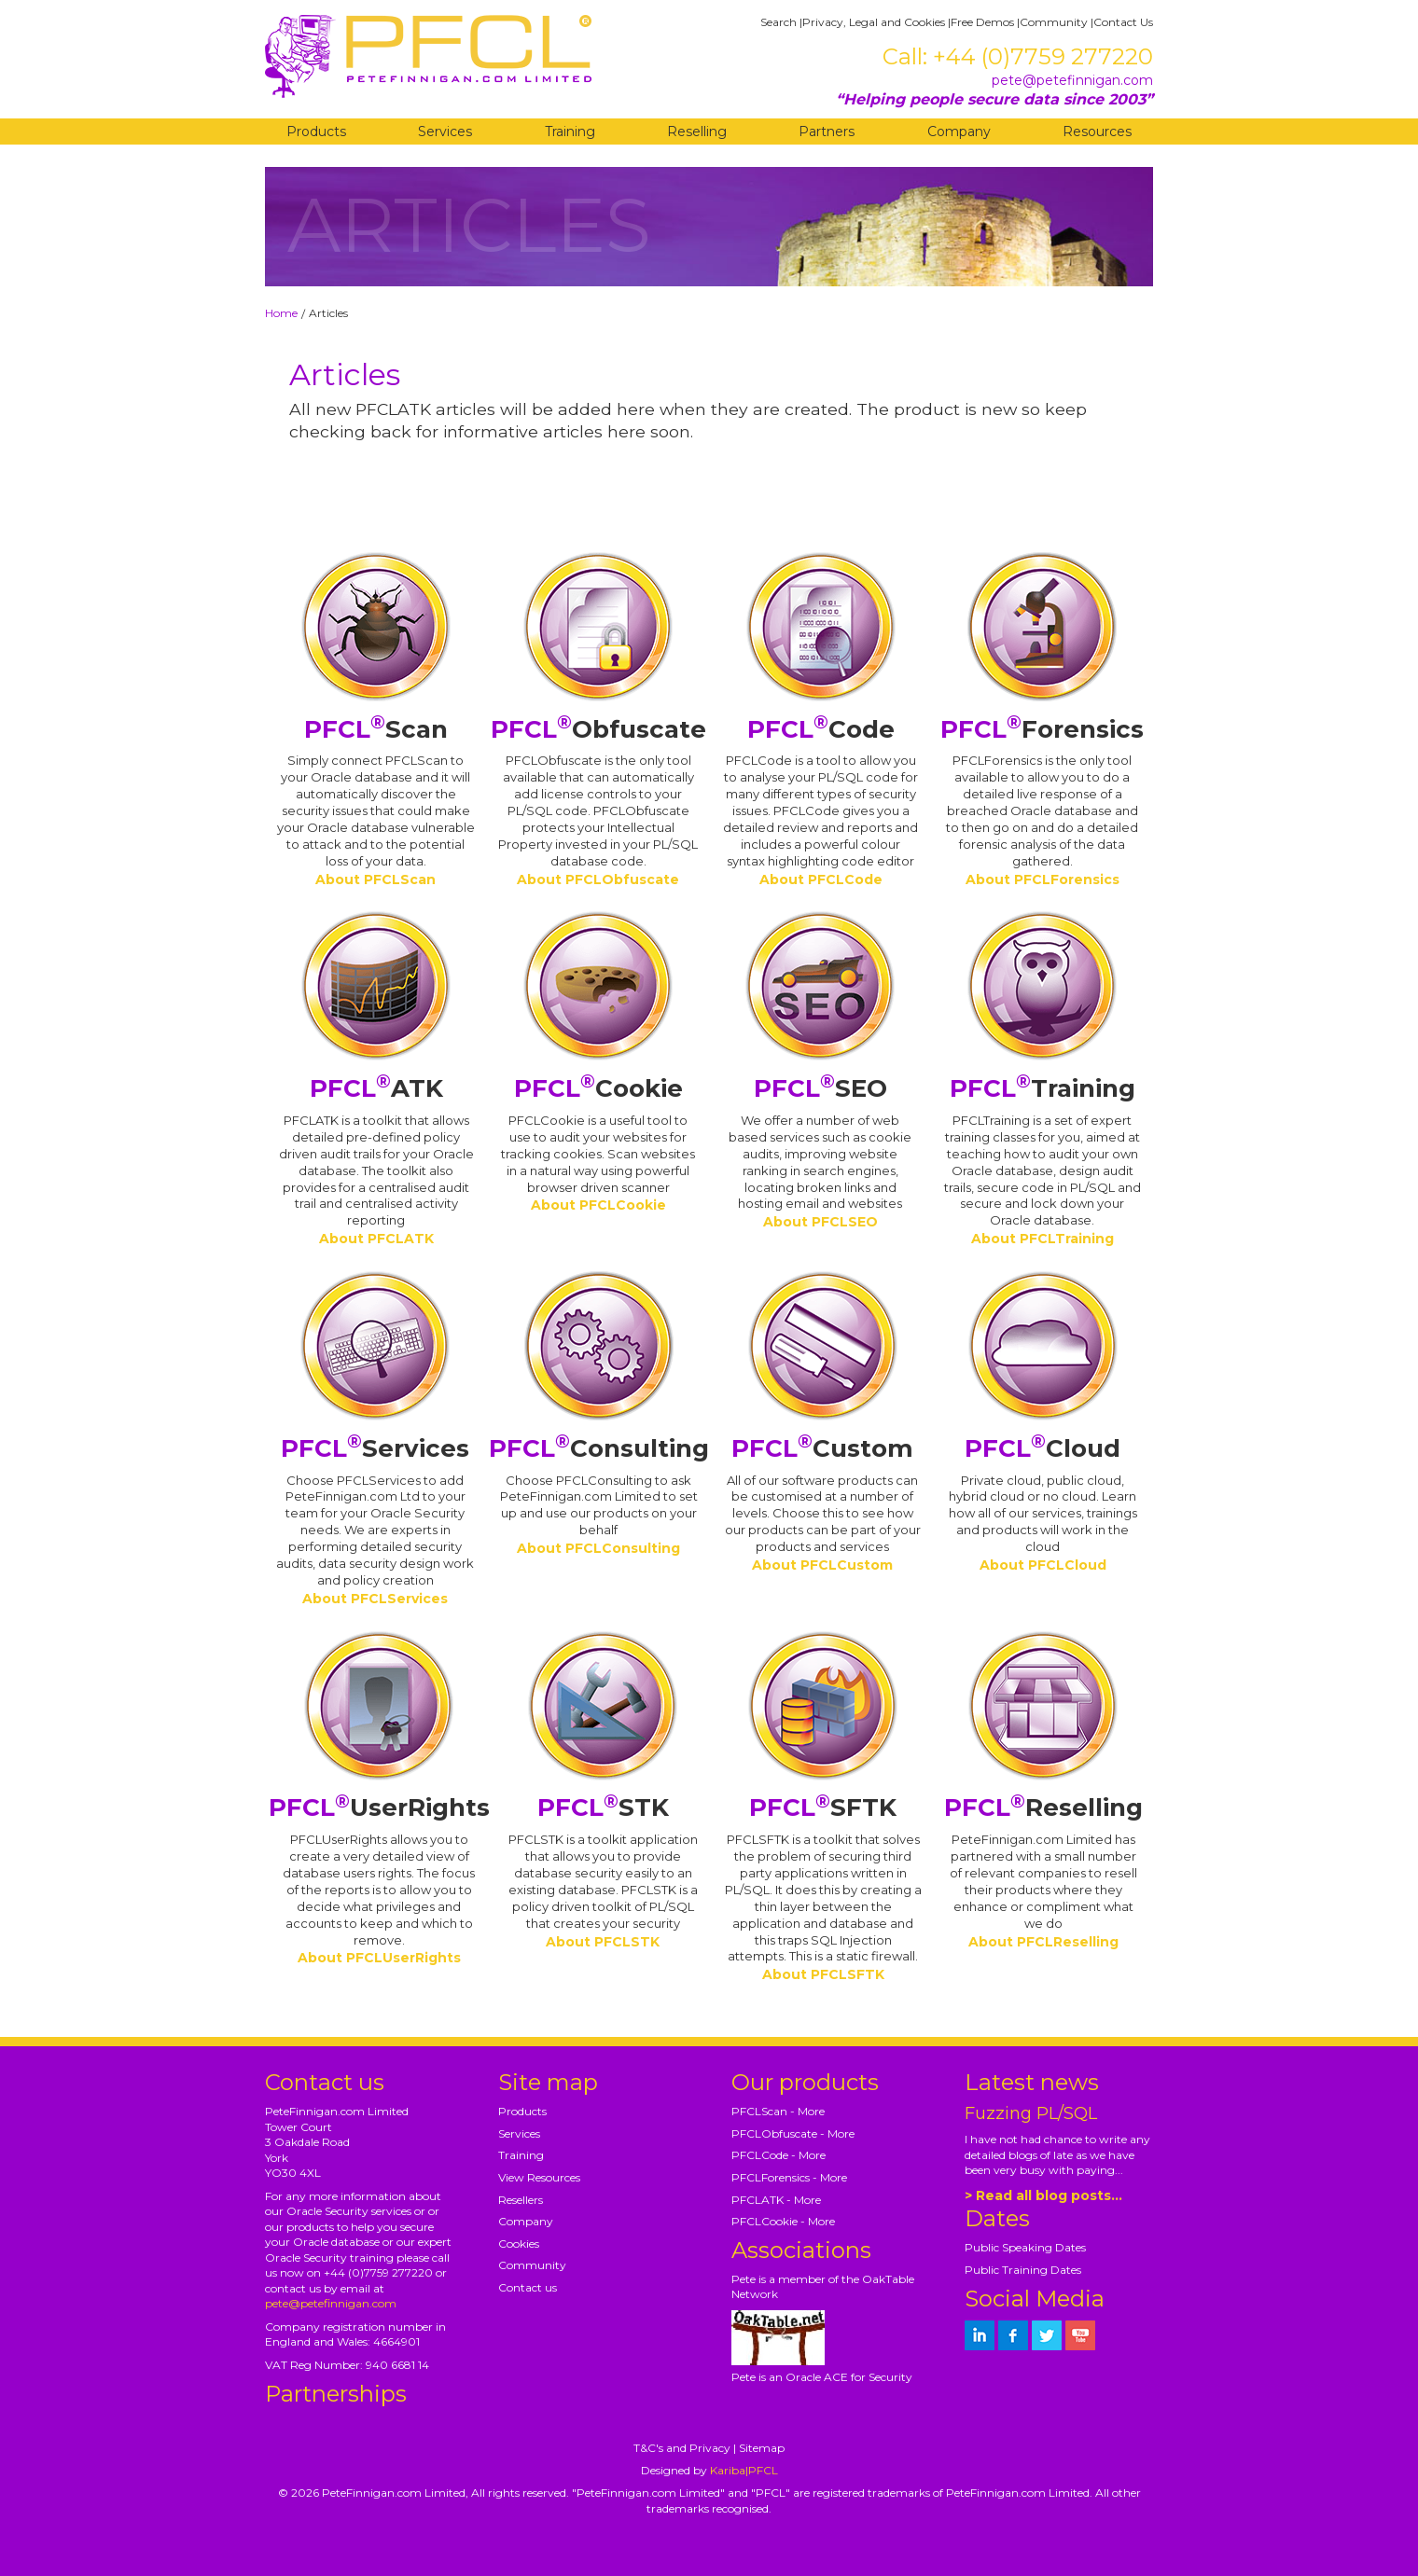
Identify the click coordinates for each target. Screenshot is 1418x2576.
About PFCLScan (375, 879)
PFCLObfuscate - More (793, 2133)
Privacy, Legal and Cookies (873, 22)
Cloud (1042, 1448)
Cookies (518, 2244)
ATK (376, 1088)
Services (445, 131)
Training (570, 131)
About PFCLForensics (1042, 879)
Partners (827, 131)
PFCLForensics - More (789, 2177)
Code (821, 729)
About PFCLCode (821, 879)
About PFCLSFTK (823, 1974)
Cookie (598, 1088)
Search (778, 22)
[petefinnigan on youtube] (1080, 2335)
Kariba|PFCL (744, 2470)
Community (1054, 22)
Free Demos (982, 22)
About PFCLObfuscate (598, 879)
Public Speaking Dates (1025, 2247)
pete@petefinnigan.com (1072, 80)
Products (316, 131)
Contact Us (1123, 22)
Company (959, 131)
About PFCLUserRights (379, 1957)
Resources (1097, 131)
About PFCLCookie (598, 1205)
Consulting (599, 1448)
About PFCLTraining (1042, 1238)
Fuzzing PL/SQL (1031, 2113)
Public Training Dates (1023, 2270)
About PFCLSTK (603, 1941)
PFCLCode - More (778, 2155)
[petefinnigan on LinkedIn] (979, 2335)
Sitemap (762, 2448)
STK (603, 1807)
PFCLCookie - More (783, 2221)
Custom (822, 1448)
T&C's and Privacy (681, 2448)
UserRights (379, 1807)
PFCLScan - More (778, 2111)
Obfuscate (598, 729)
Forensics (1042, 729)
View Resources (539, 2177)
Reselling (697, 131)
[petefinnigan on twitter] (1047, 2335)
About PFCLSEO (820, 1221)
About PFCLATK (376, 1238)
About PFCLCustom (822, 1565)
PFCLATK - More (776, 2200)
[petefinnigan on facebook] (1013, 2335)
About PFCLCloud (1043, 1565)
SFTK (823, 1807)
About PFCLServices (375, 1598)
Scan (376, 729)
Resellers (520, 2200)
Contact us (527, 2287)
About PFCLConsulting (598, 1548)
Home (281, 313)
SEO (820, 1088)
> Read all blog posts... (1043, 2195)
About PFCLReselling (1043, 1941)
